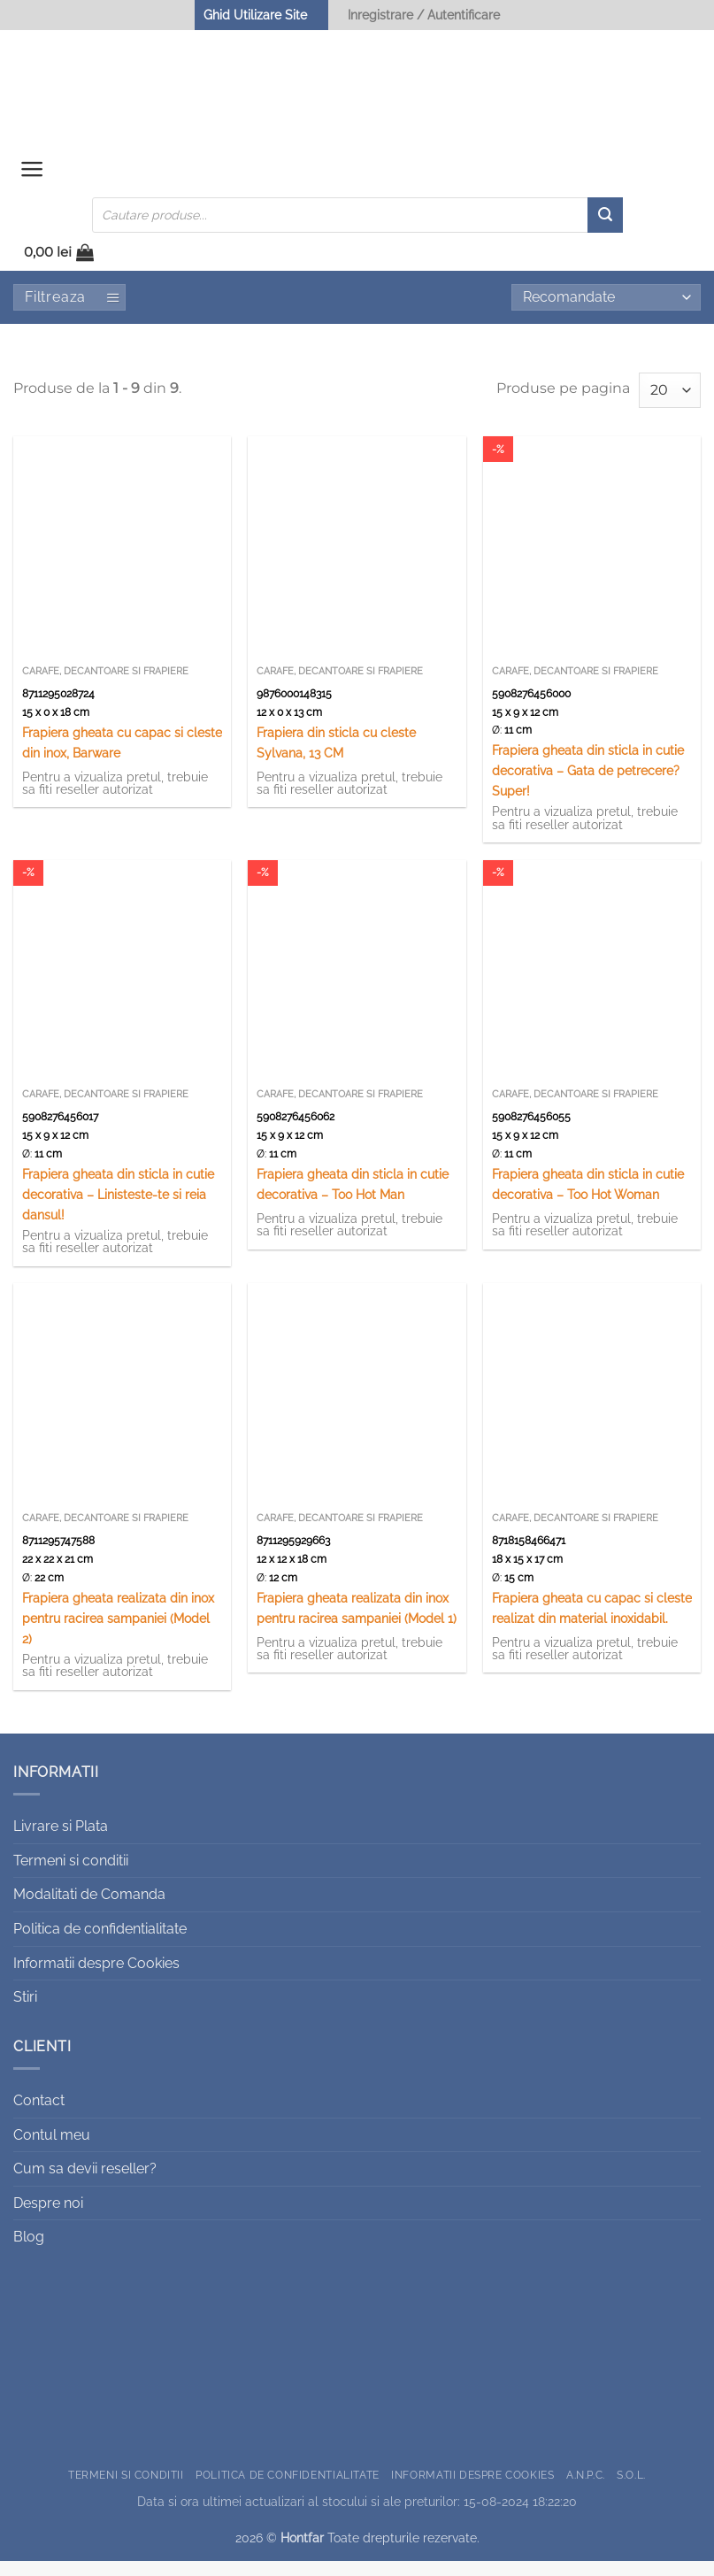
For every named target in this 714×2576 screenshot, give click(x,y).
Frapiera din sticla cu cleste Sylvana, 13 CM (336, 756)
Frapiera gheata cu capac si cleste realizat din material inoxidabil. (592, 1622)
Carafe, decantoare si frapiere (105, 685)
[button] (35, 178)
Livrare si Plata (60, 1840)
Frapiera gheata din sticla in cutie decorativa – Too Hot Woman (588, 1198)
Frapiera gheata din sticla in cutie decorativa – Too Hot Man (353, 1198)
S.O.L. (631, 2488)
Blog (28, 2250)
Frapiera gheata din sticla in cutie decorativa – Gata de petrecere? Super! (588, 784)
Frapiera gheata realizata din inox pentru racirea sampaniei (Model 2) (118, 1632)
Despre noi (48, 2217)
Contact (39, 2114)
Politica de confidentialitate (100, 1942)
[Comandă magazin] (606, 311)
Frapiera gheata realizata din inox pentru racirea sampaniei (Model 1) (357, 1622)
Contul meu (51, 2149)
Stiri (25, 2011)
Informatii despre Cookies (96, 1977)
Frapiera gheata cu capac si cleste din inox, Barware (122, 756)
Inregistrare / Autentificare (424, 14)
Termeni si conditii (70, 1874)
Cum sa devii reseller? (85, 2182)
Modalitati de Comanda (89, 1909)
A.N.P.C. (585, 2488)
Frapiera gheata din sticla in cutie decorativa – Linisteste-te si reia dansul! (118, 1208)
